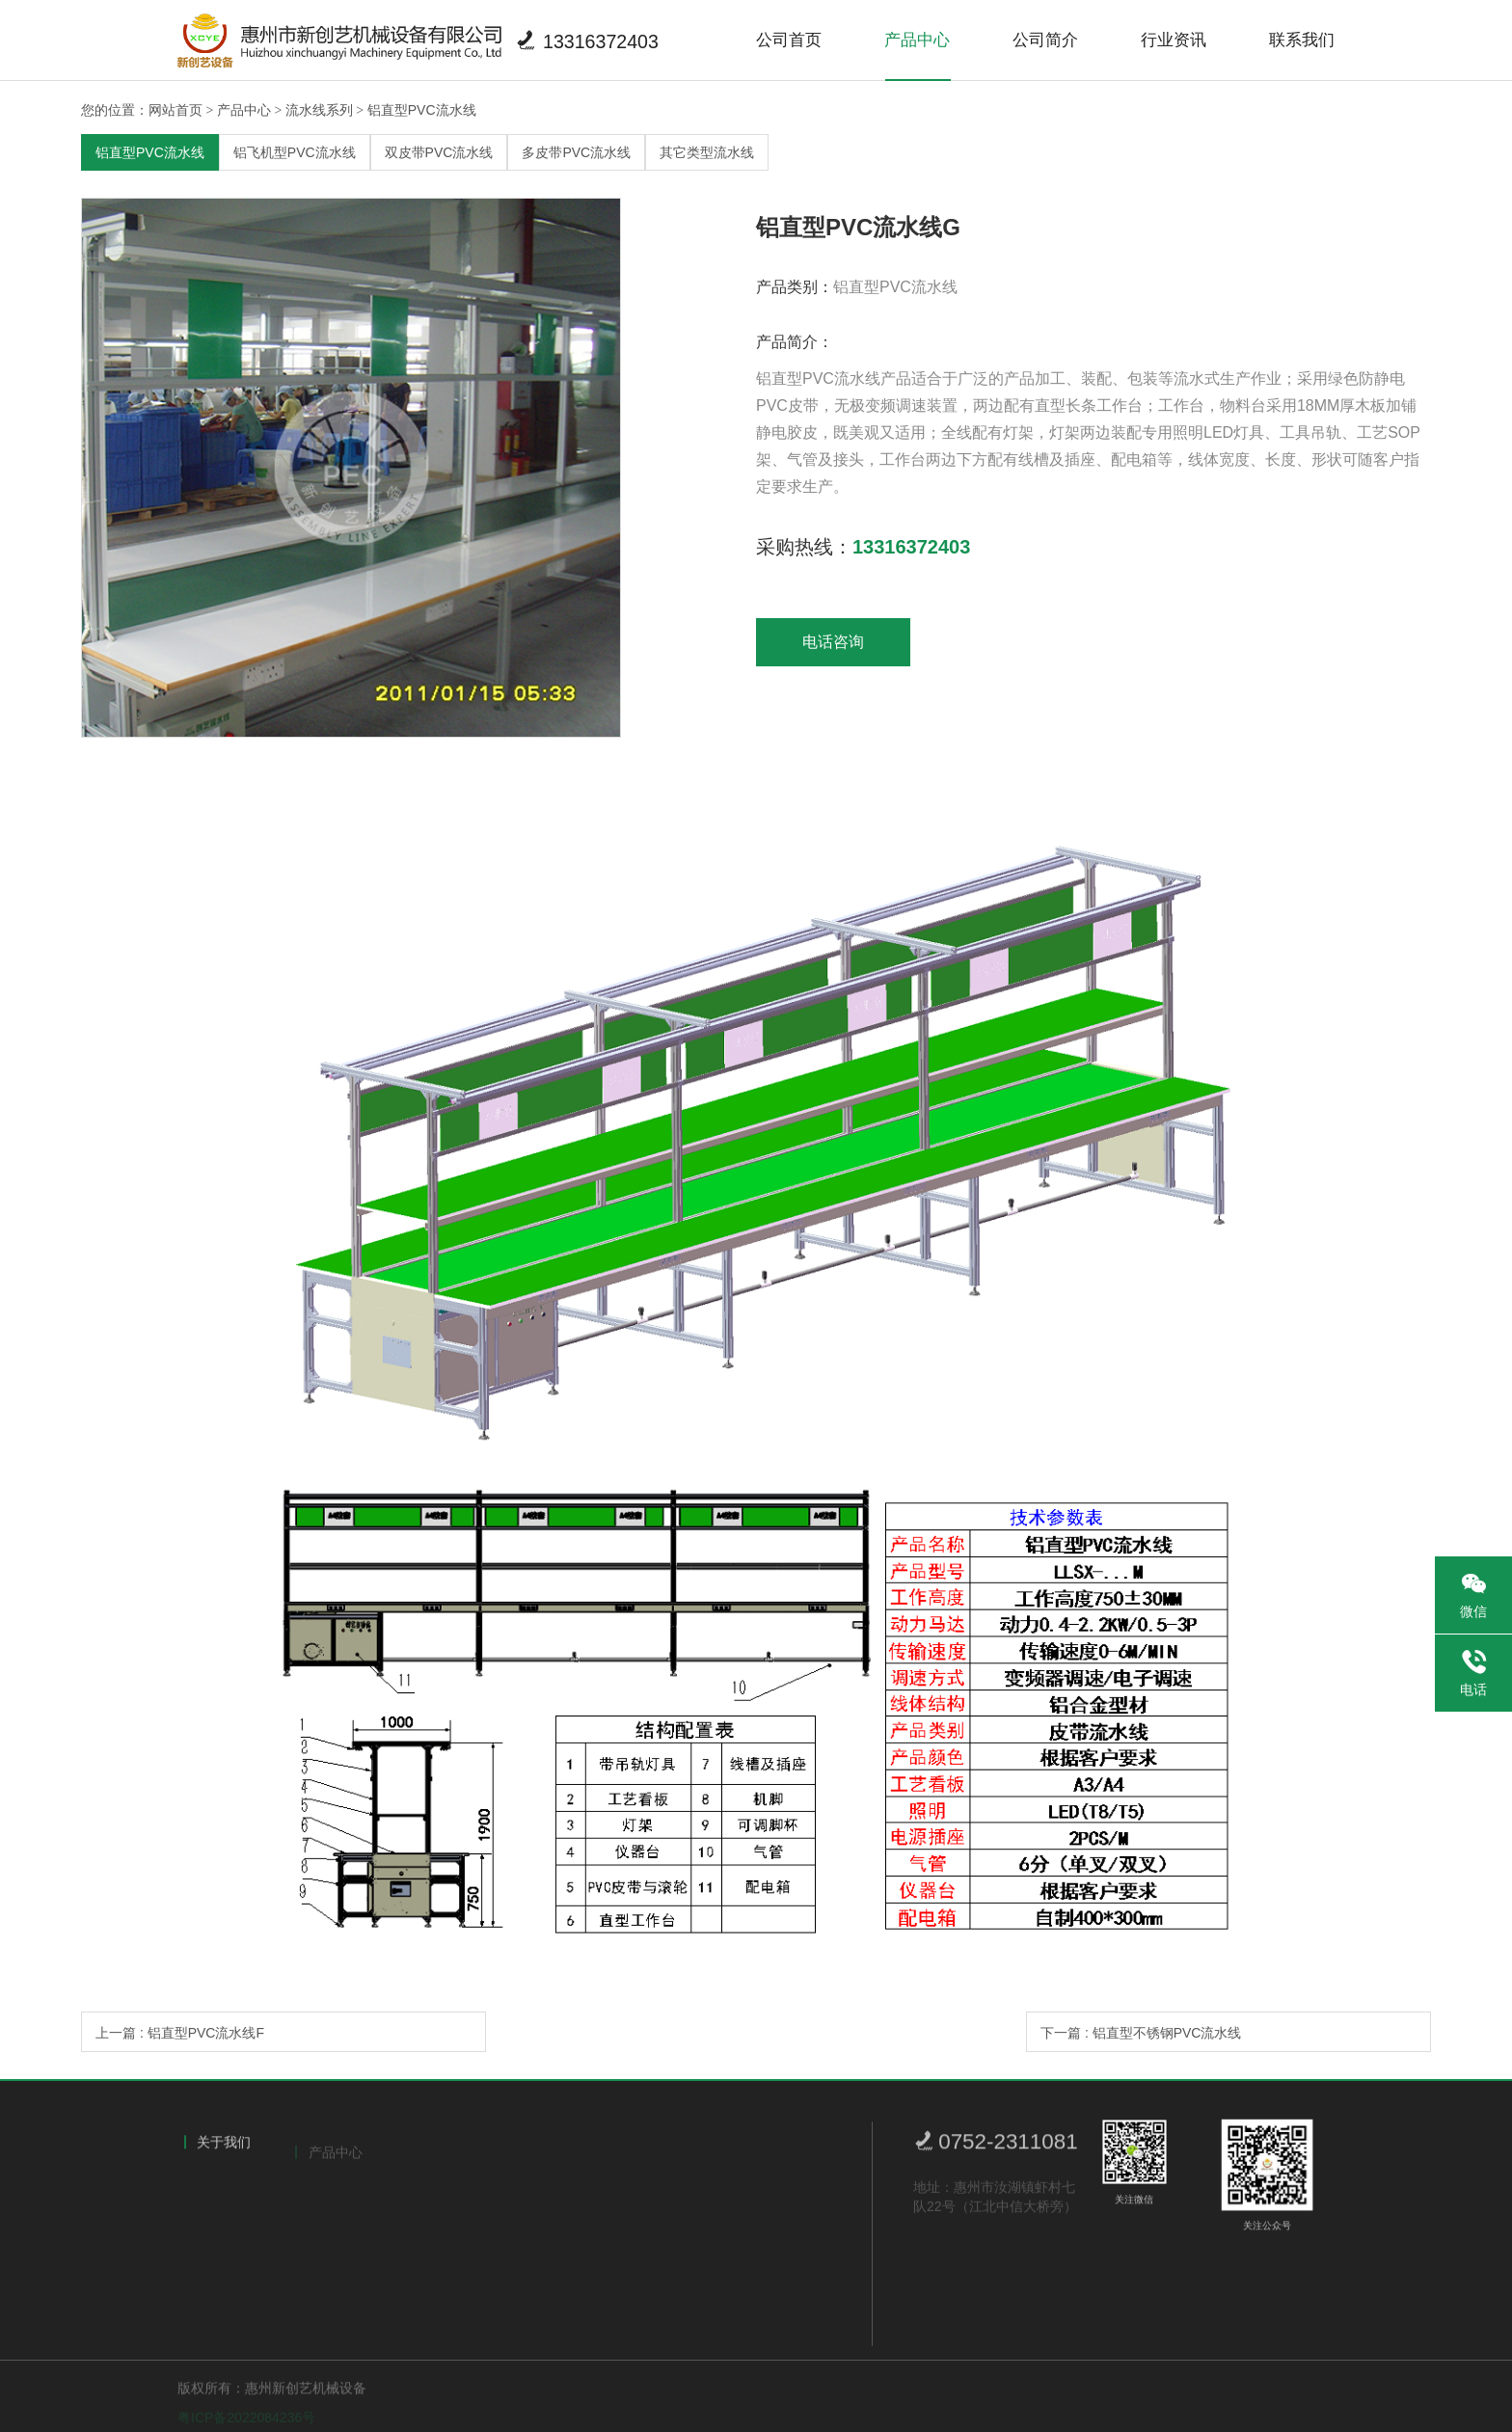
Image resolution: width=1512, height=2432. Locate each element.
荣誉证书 (219, 2229)
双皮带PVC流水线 (439, 152)
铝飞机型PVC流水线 (294, 152)
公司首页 (789, 40)
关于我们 (224, 2148)
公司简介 (1045, 40)
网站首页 (175, 110)
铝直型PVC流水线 (421, 110)
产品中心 (917, 40)
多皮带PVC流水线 (576, 152)
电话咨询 (833, 642)
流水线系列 (319, 110)
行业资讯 (1173, 40)
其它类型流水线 (707, 152)
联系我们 (1302, 40)
